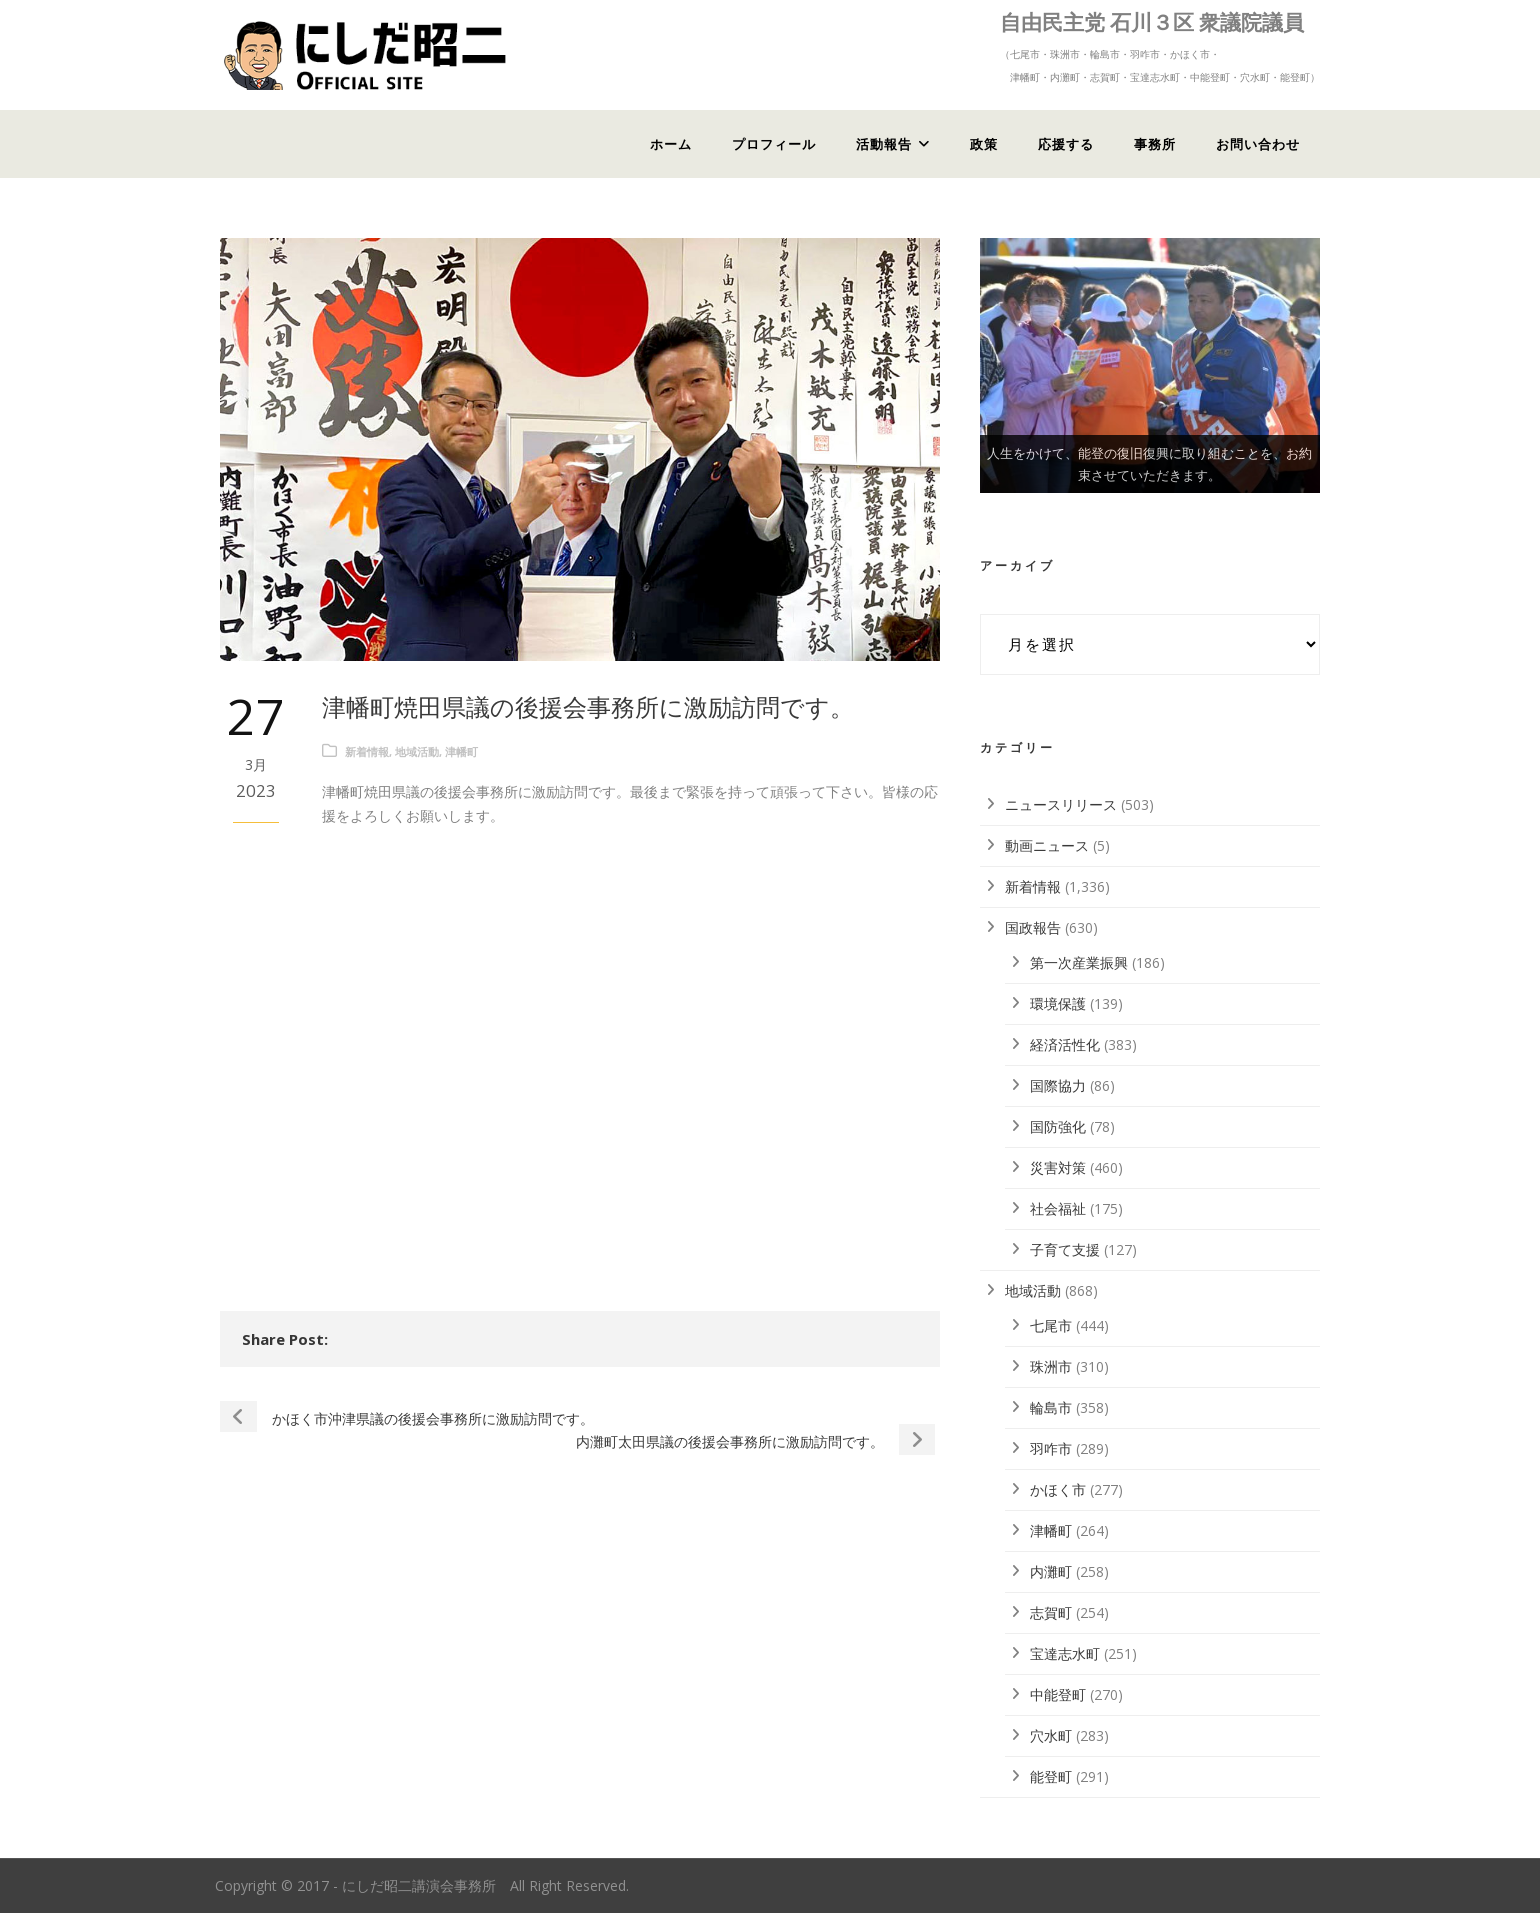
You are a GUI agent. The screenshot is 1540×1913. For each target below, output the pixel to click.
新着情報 (367, 751)
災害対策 (1058, 1167)
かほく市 (1058, 1489)
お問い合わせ (1258, 144)
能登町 (1051, 1776)
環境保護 (1058, 1003)
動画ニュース (1047, 845)
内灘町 (1051, 1571)
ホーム (671, 144)
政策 (984, 144)
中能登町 (1058, 1694)
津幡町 (461, 751)
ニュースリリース (1061, 804)
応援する (1066, 144)
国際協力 (1058, 1085)
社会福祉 (1058, 1208)
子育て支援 (1065, 1249)
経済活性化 (1065, 1044)
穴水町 (1051, 1735)
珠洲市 (1051, 1366)
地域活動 (417, 751)
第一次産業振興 (1079, 962)
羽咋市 (1051, 1448)
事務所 (1155, 144)
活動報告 (884, 144)
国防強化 (1058, 1126)
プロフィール (774, 144)
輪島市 (1051, 1407)
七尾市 (1051, 1325)
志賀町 (1051, 1612)
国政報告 (1033, 927)
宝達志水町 (1065, 1653)
